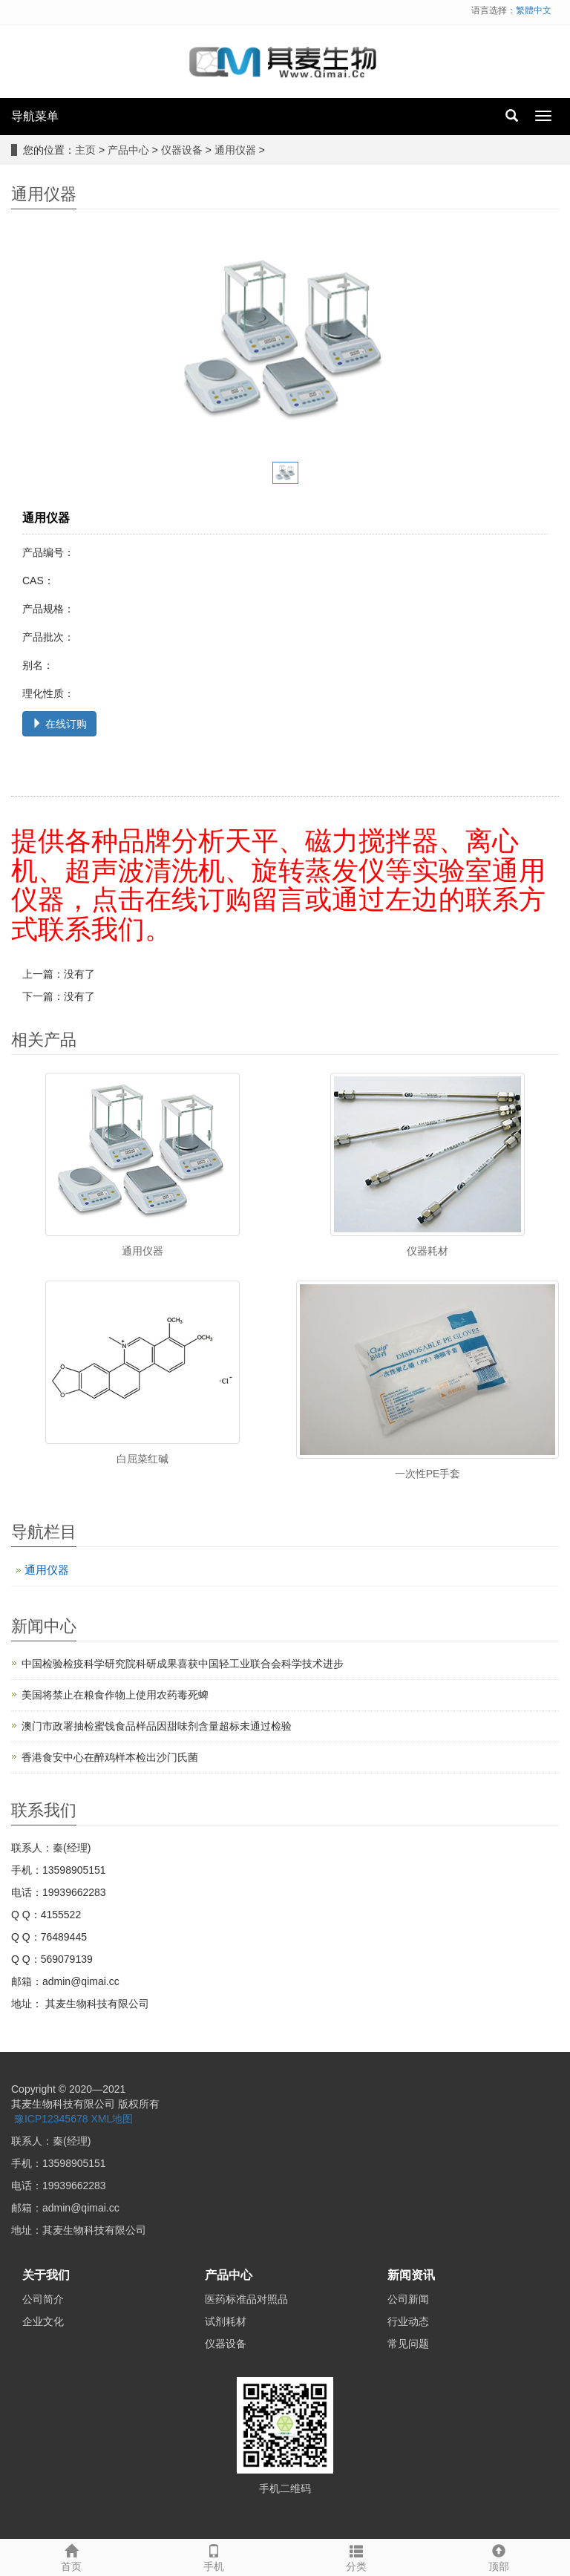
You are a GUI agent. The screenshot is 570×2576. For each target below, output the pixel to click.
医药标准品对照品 (246, 2299)
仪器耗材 (427, 1251)
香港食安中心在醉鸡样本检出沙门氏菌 (110, 1757)
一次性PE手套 (428, 1474)
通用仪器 (235, 150)
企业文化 (43, 2321)
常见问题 (408, 2344)
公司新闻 (408, 2299)
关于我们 (46, 2275)
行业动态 (408, 2321)
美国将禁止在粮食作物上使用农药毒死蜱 (115, 1695)
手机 (213, 2556)
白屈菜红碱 (142, 1459)
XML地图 (112, 2119)
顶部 (499, 2556)
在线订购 (59, 724)
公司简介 (43, 2299)
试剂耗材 (225, 2321)
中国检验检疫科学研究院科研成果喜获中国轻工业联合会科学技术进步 (183, 1664)
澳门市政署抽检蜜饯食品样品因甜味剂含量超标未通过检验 (157, 1726)
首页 (71, 2556)
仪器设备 (182, 150)
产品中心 (128, 150)
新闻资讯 (411, 2275)
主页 (85, 150)
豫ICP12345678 (51, 2119)
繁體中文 (533, 10)
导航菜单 (35, 116)
